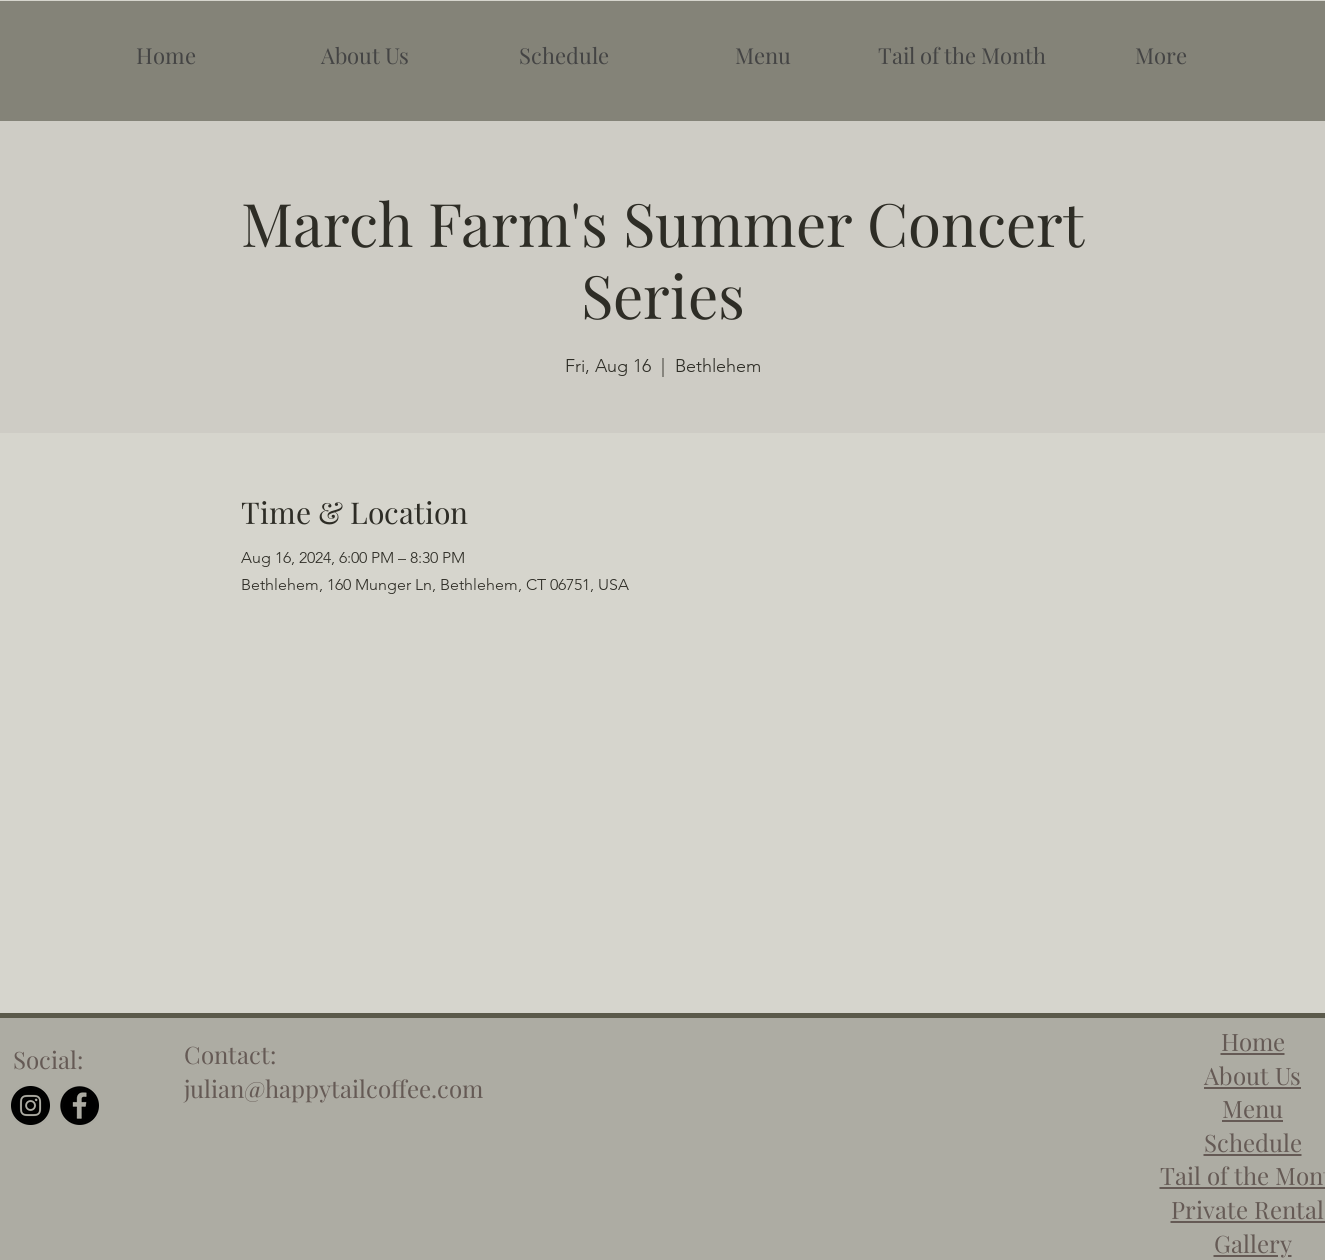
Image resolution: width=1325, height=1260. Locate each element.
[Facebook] (79, 1105)
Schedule (1253, 1142)
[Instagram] (30, 1105)
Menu (1252, 1108)
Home (1253, 1041)
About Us (1252, 1075)
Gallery (1253, 1243)
